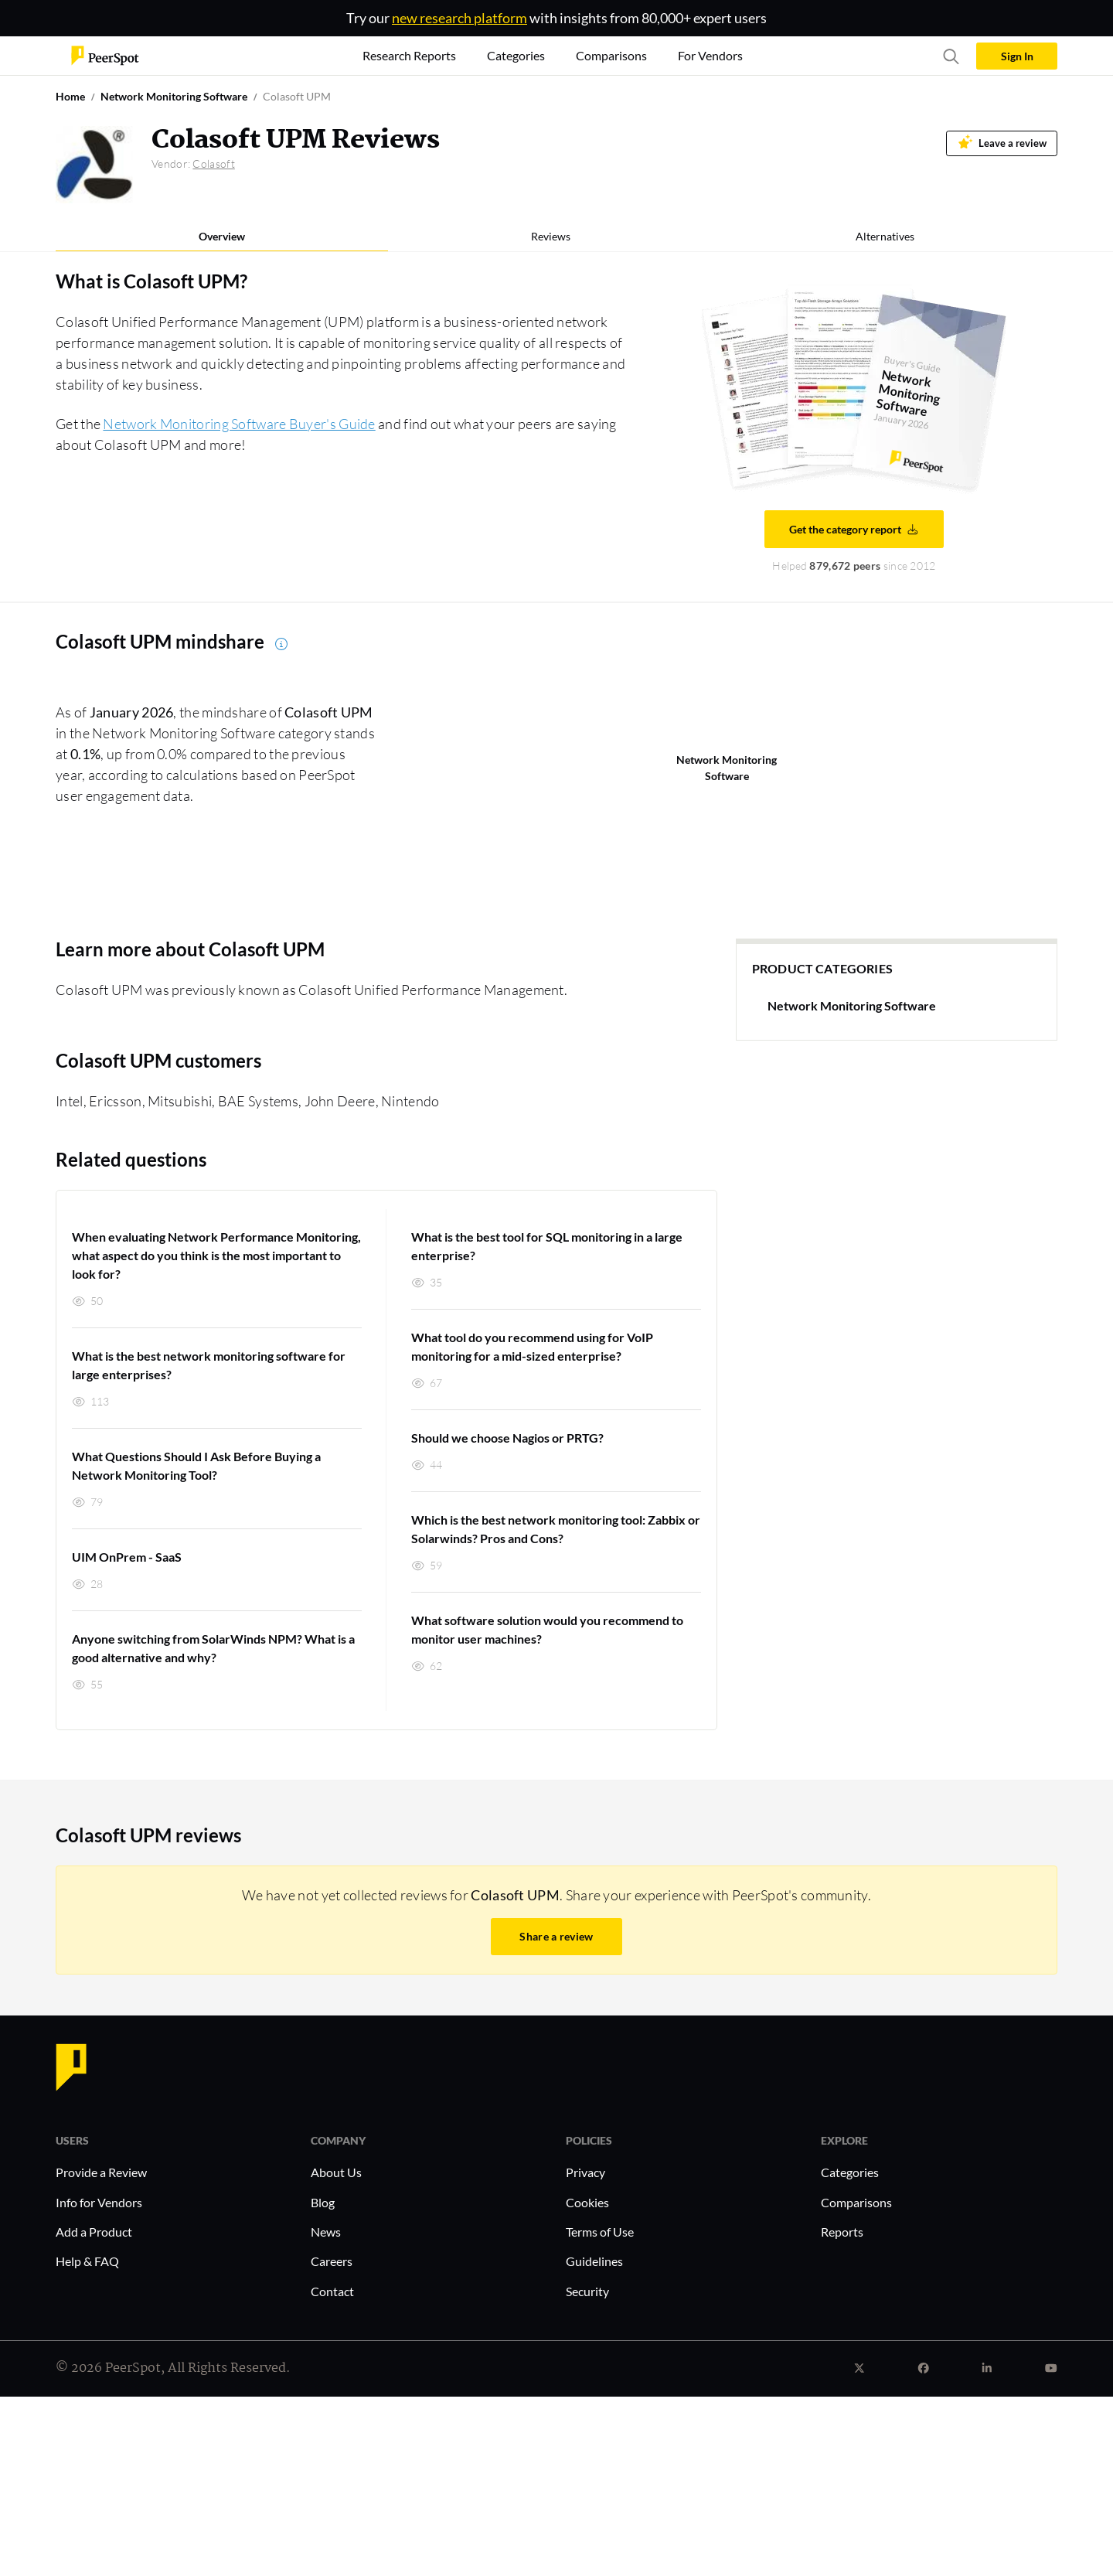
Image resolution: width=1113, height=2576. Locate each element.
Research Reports (409, 55)
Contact (332, 2291)
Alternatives (885, 236)
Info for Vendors (99, 2202)
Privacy (585, 2172)
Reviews (550, 236)
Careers (331, 2261)
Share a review (556, 1936)
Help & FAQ (87, 2261)
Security (587, 2291)
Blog (323, 2202)
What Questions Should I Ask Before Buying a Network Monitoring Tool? (196, 1465)
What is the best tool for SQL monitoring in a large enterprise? (546, 1245)
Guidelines (594, 2261)
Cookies (587, 2202)
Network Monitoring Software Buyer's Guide (239, 423)
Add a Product (94, 2231)
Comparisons (856, 2202)
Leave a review (1002, 142)
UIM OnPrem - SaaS (127, 1556)
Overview (222, 236)
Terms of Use (600, 2231)
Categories (850, 2172)
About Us (336, 2172)
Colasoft (213, 163)
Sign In (1017, 56)
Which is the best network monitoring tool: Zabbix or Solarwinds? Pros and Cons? (555, 1528)
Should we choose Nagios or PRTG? (507, 1437)
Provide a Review (101, 2172)
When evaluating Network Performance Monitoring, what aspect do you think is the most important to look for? (216, 1255)
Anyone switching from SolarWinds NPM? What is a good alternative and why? (213, 1648)
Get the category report (854, 529)
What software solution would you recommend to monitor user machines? (547, 1629)
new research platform (459, 17)
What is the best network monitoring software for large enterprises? (208, 1365)
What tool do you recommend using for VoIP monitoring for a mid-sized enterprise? (532, 1346)
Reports (842, 2231)
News (326, 2231)
